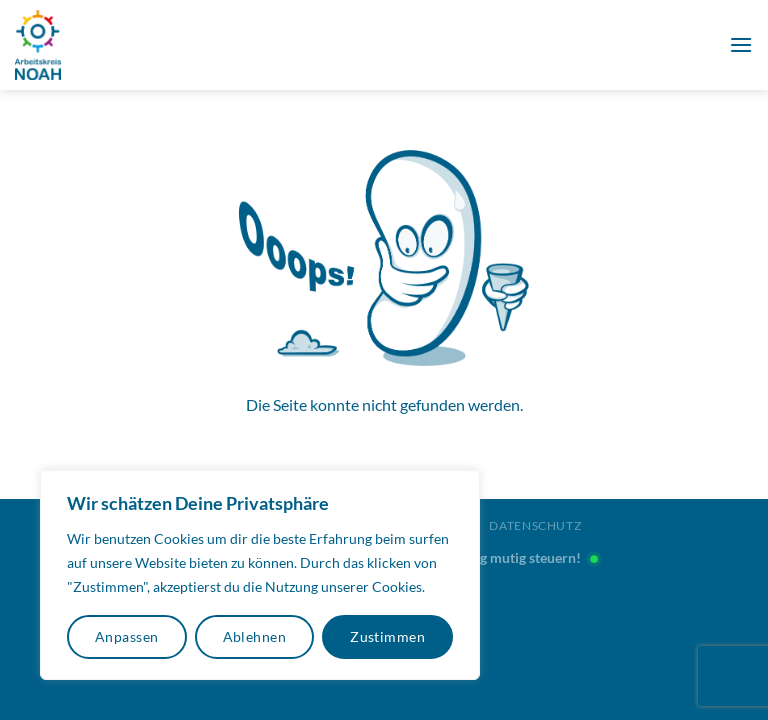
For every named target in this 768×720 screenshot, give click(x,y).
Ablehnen (254, 636)
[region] (260, 575)
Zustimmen (387, 636)
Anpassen (126, 636)
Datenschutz (535, 525)
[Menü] (741, 44)
